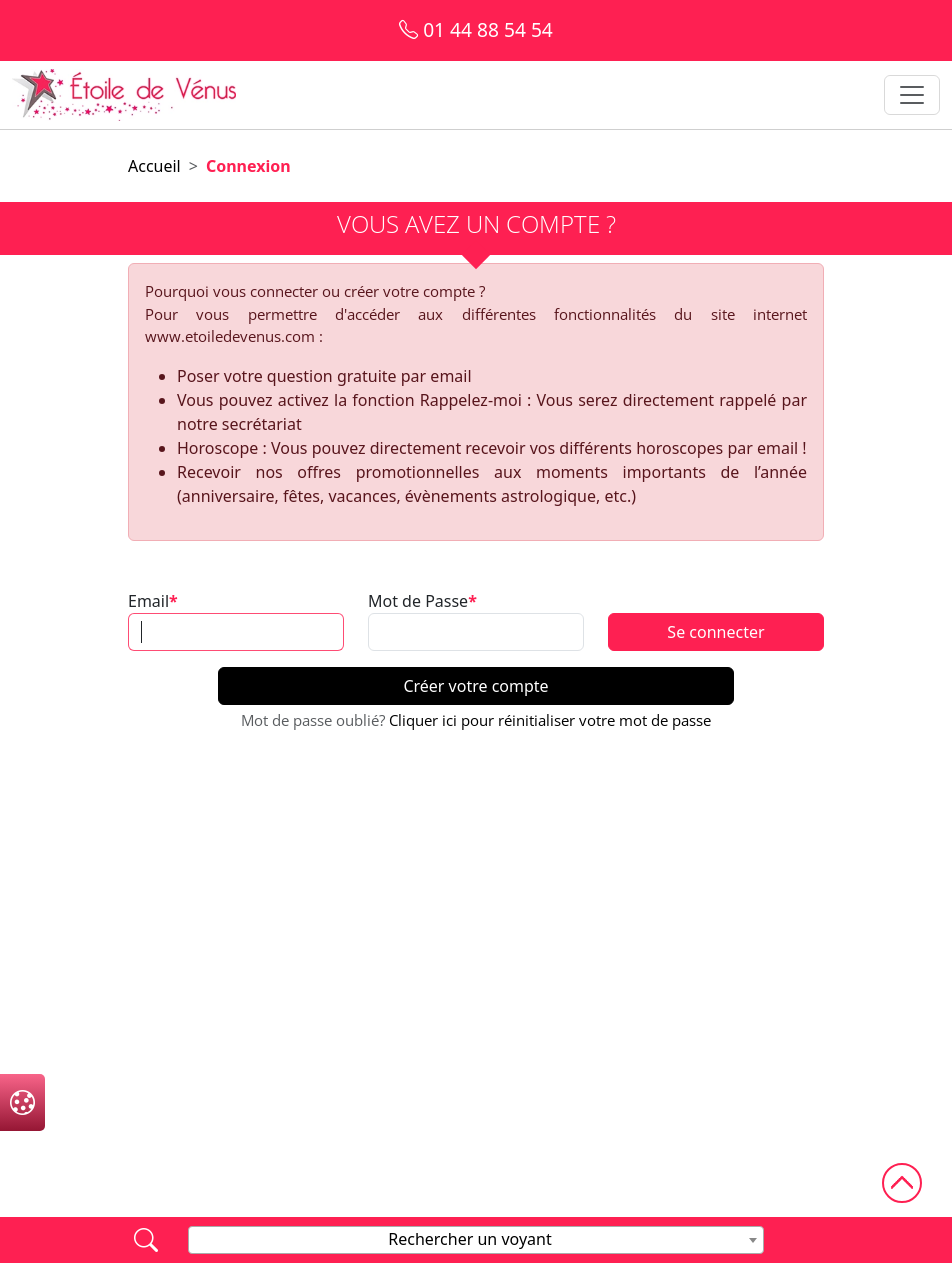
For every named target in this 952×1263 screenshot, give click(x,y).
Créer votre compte (475, 686)
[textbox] (476, 1239)
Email (148, 601)
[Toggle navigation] (912, 95)
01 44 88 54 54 (476, 29)
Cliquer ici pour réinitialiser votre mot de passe (550, 720)
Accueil (154, 166)
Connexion (248, 166)
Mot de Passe (418, 601)
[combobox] (476, 1240)
